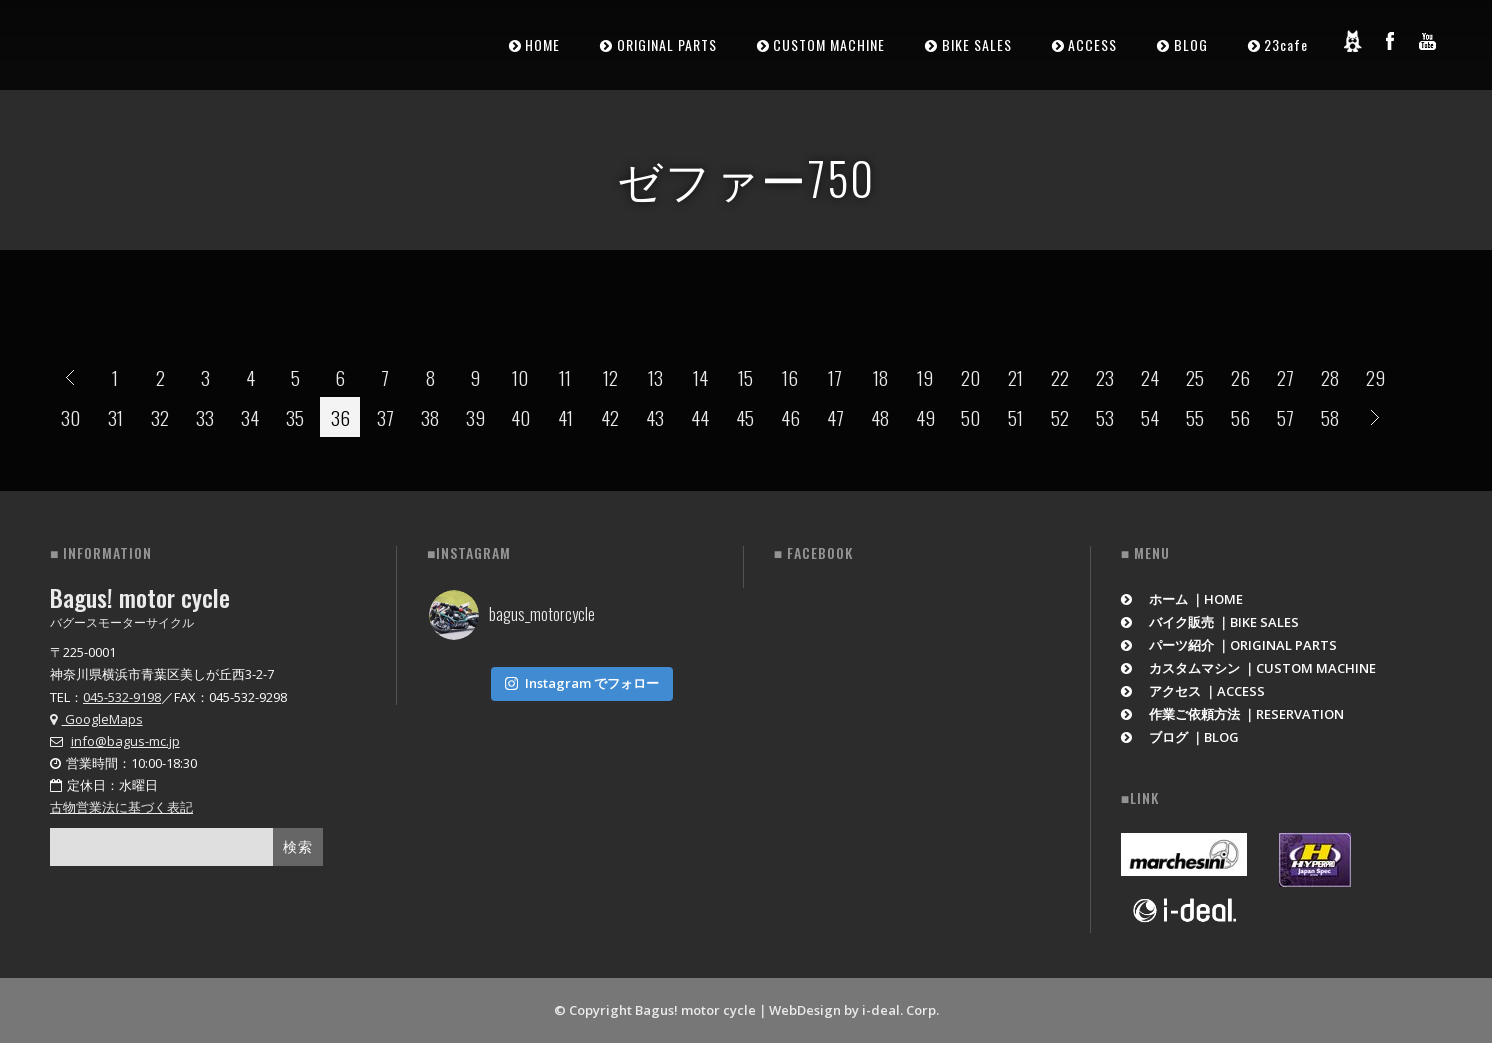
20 (970, 377)
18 (880, 377)
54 (1150, 417)
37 (385, 417)
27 (1285, 377)
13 (655, 377)
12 (610, 377)
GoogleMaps (96, 719)
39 (475, 417)
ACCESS (1092, 44)
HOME (542, 44)
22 (1060, 377)
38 (430, 417)
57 (1285, 417)
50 (970, 417)
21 (1015, 377)
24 (1150, 377)
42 (610, 417)
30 (70, 417)
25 (1195, 377)
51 (1015, 417)
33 (205, 417)
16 (790, 377)
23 (1105, 377)
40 (520, 417)
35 (295, 417)
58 (1330, 417)
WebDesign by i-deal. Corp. (854, 1010)
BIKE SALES (977, 44)
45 (745, 417)
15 (745, 377)
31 (115, 417)
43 (655, 417)
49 (925, 417)
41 (565, 417)
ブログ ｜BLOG (1180, 737)
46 (790, 417)
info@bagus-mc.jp (125, 741)
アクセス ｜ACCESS (1193, 691)
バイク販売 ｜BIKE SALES (1210, 622)
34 (250, 417)
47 (835, 417)
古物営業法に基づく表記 (121, 807)
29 (1375, 377)
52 (1060, 417)
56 (1240, 417)
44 (700, 417)
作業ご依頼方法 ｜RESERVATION (1233, 714)
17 (835, 377)
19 (925, 377)
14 (700, 377)
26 (1240, 377)
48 (880, 417)
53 (1105, 417)
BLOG (1191, 44)
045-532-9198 (122, 697)
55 (1195, 417)
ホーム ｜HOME (1182, 599)
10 (520, 377)
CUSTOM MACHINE (829, 44)
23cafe (1286, 44)
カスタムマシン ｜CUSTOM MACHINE (1249, 668)
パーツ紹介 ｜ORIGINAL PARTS (1229, 645)
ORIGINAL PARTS (667, 44)
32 (160, 417)
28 (1330, 377)
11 (565, 377)
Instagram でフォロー (582, 679)
